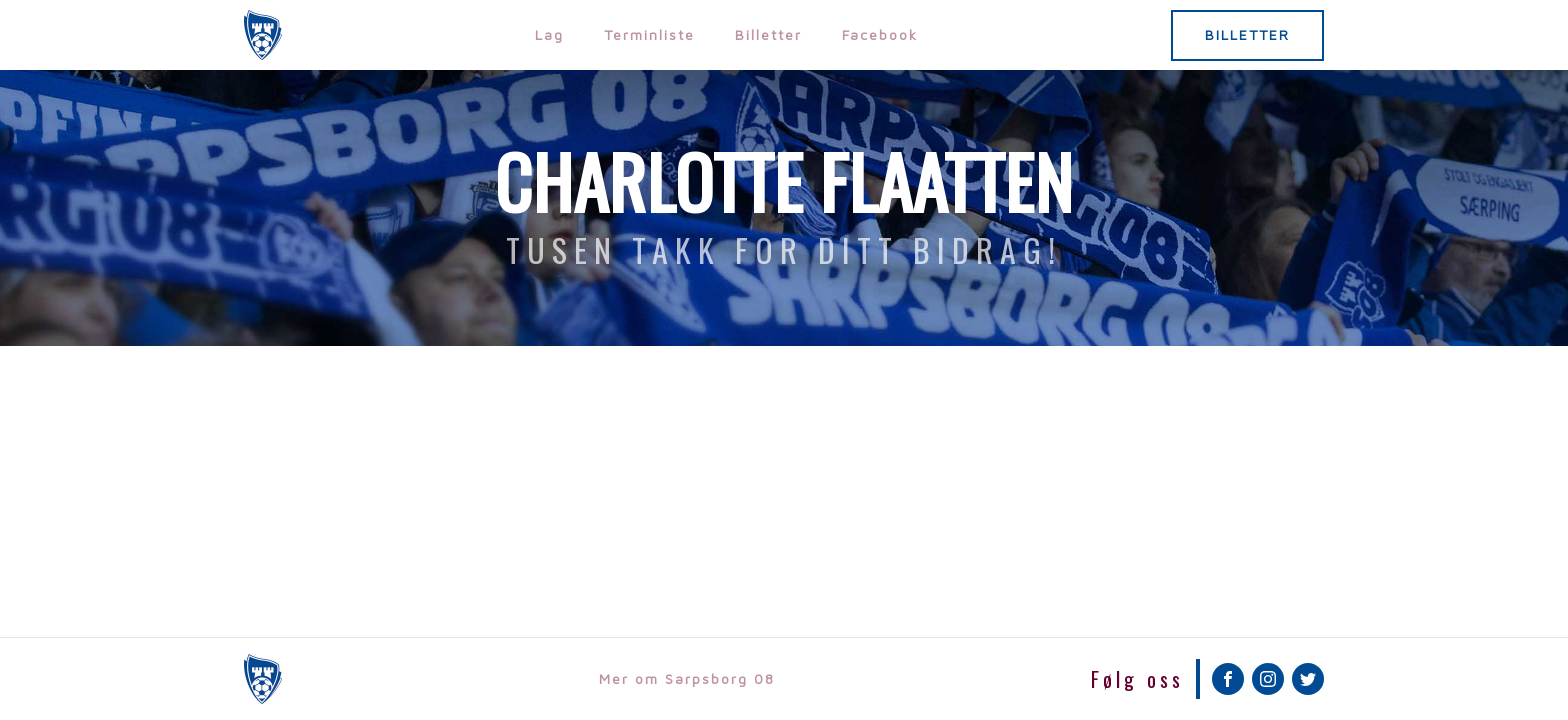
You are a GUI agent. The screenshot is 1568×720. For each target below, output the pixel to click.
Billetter (768, 34)
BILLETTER (1247, 34)
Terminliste (649, 34)
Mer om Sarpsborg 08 (687, 678)
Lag (549, 34)
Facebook (880, 34)
